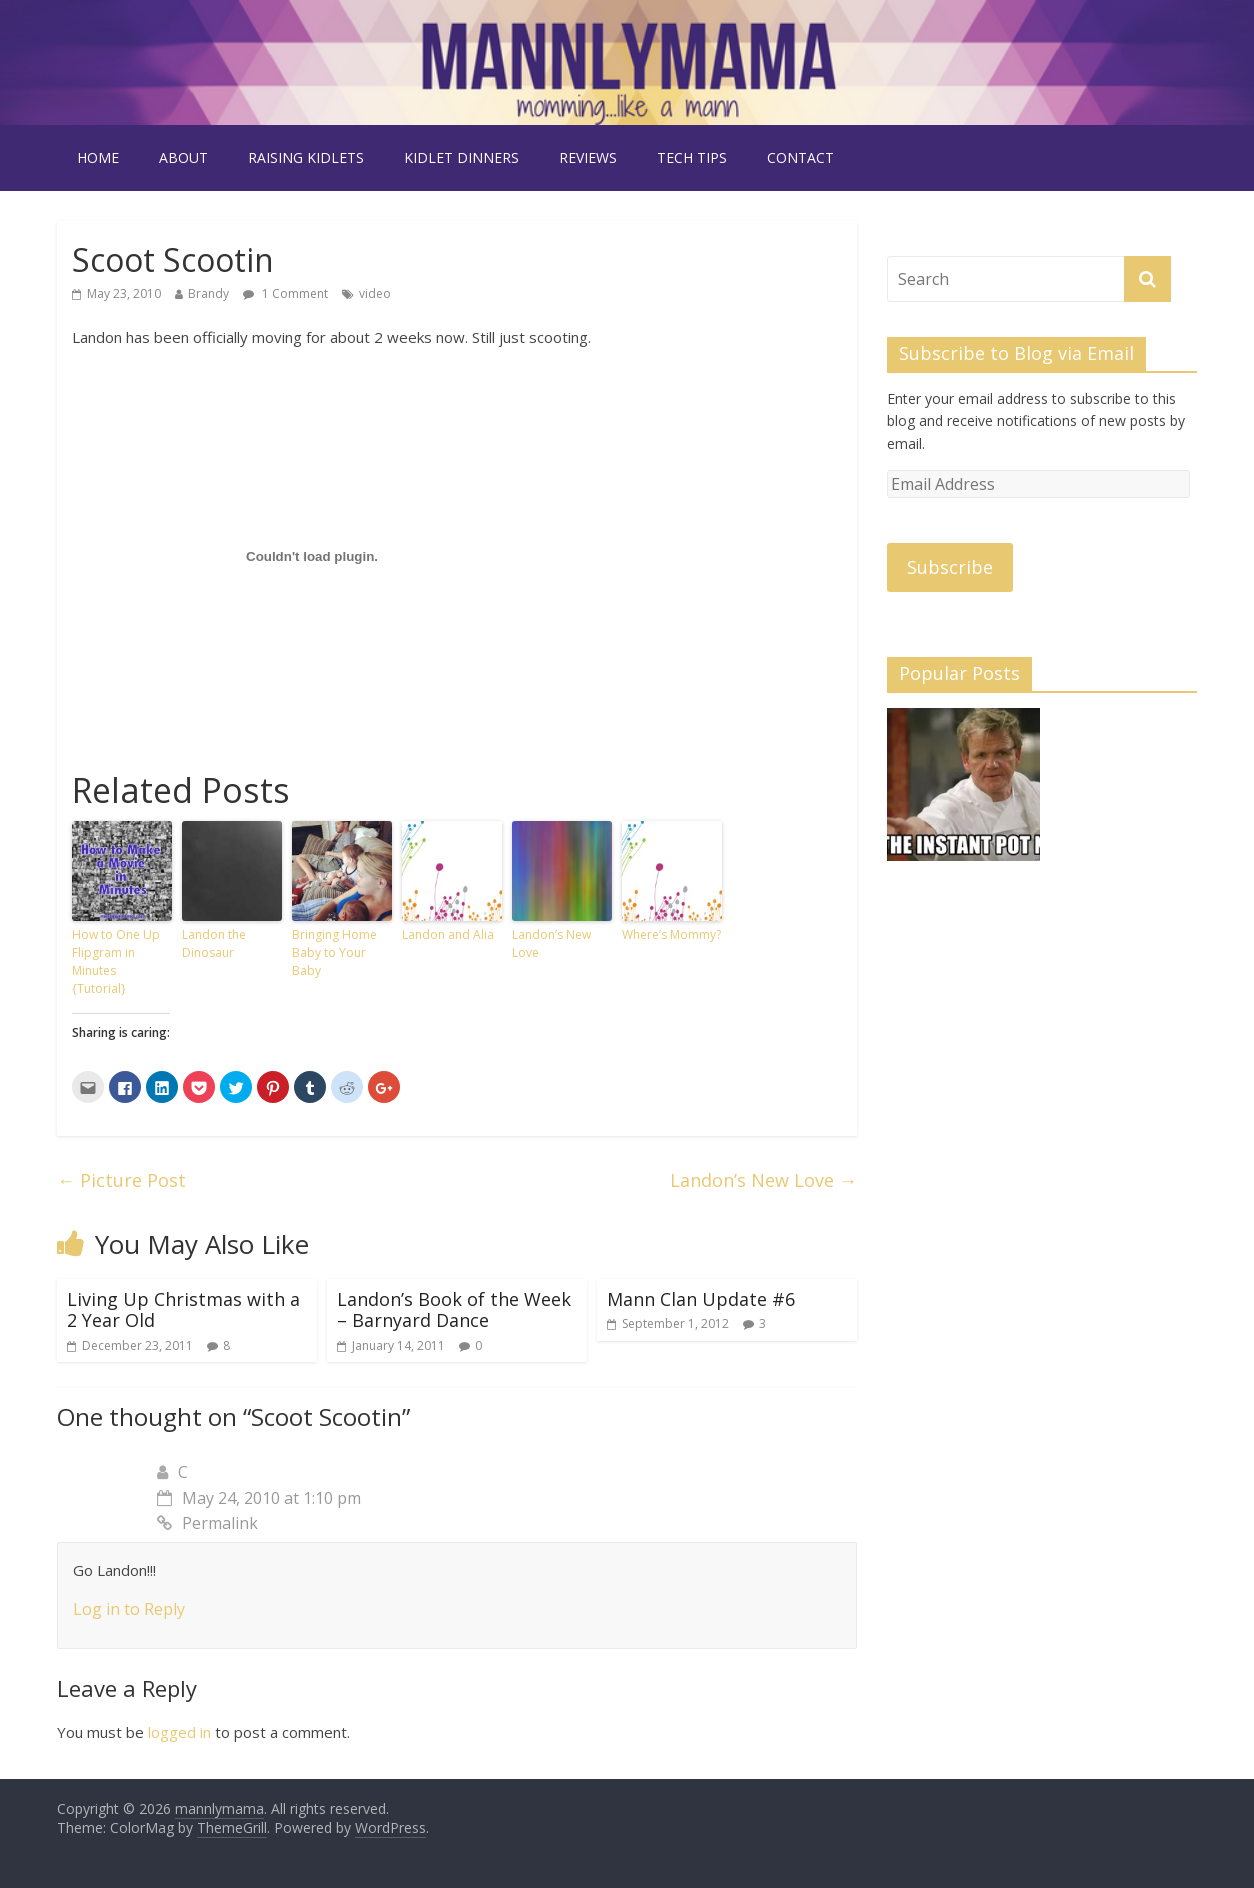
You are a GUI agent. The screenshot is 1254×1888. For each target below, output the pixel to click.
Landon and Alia (448, 934)
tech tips (692, 157)
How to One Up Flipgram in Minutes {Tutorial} (116, 961)
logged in (179, 1732)
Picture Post (121, 1180)
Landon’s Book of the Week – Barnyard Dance (454, 1310)
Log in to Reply (129, 1609)
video (375, 293)
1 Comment (285, 293)
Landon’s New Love (551, 943)
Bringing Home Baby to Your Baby (334, 952)
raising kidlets (306, 157)
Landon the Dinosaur (214, 943)
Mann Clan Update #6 (701, 1299)
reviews (588, 157)
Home (98, 157)
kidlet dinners (461, 157)
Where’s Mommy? (671, 934)
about (183, 157)
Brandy (208, 293)
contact (800, 157)
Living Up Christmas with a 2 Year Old (183, 1310)
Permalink (207, 1523)
